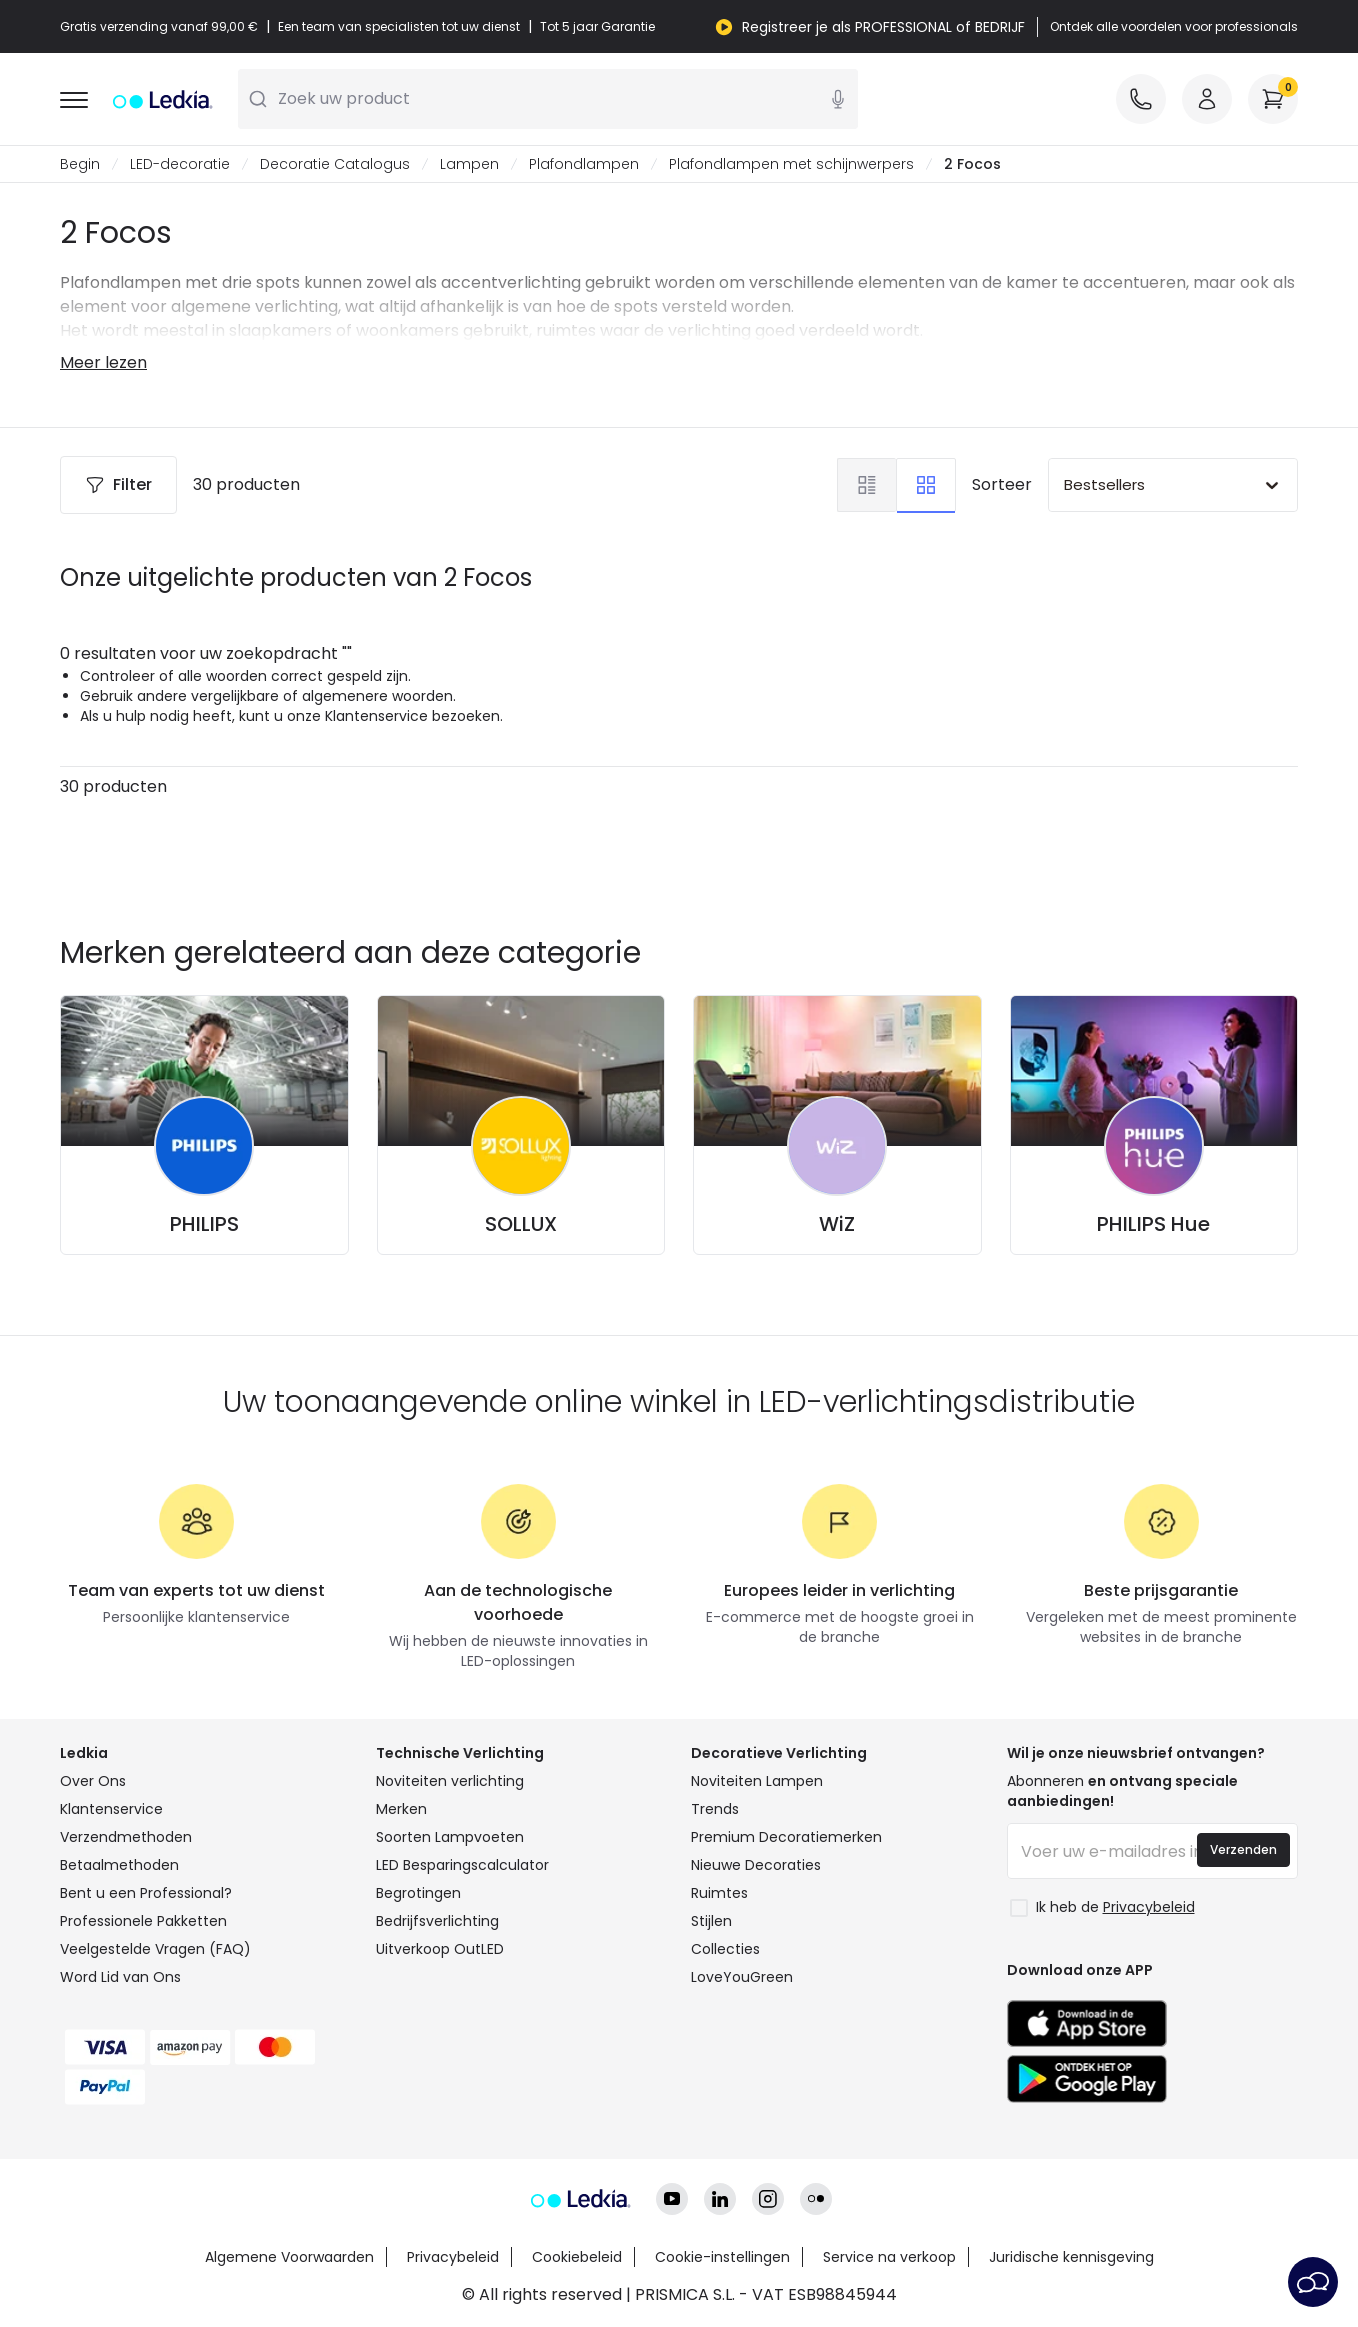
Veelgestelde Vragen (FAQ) (155, 1949)
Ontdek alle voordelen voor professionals (1174, 27)
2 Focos (972, 164)
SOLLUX (521, 1224)
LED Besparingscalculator (462, 1865)
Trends (715, 1809)
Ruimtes (719, 1893)
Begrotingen (418, 1893)
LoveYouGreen (742, 1977)
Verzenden (1243, 1849)
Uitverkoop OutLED (440, 1949)
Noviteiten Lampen (757, 1781)
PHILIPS (204, 1224)
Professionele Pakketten (143, 1921)
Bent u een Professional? (146, 1893)
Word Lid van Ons (120, 1977)
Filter (118, 484)
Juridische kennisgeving (1071, 2257)
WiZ (837, 1224)
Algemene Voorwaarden (289, 2257)
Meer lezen (103, 362)
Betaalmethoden (119, 1865)
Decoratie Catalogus (335, 164)
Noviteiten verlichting (450, 1781)
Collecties (725, 1949)
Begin (80, 164)
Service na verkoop (889, 2257)
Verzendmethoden (126, 1837)
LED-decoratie (180, 164)
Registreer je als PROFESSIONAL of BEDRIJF (883, 27)
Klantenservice (111, 1809)
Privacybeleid (453, 2257)
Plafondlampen (584, 164)
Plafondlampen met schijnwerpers (791, 164)
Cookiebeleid (577, 2257)
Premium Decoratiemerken (786, 1837)
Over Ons (93, 1781)
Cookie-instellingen (722, 2257)
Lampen (469, 164)
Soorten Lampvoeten (450, 1837)
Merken (401, 1809)
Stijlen (711, 1921)
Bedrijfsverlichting (437, 1921)
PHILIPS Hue (1153, 1224)
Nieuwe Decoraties (756, 1865)
